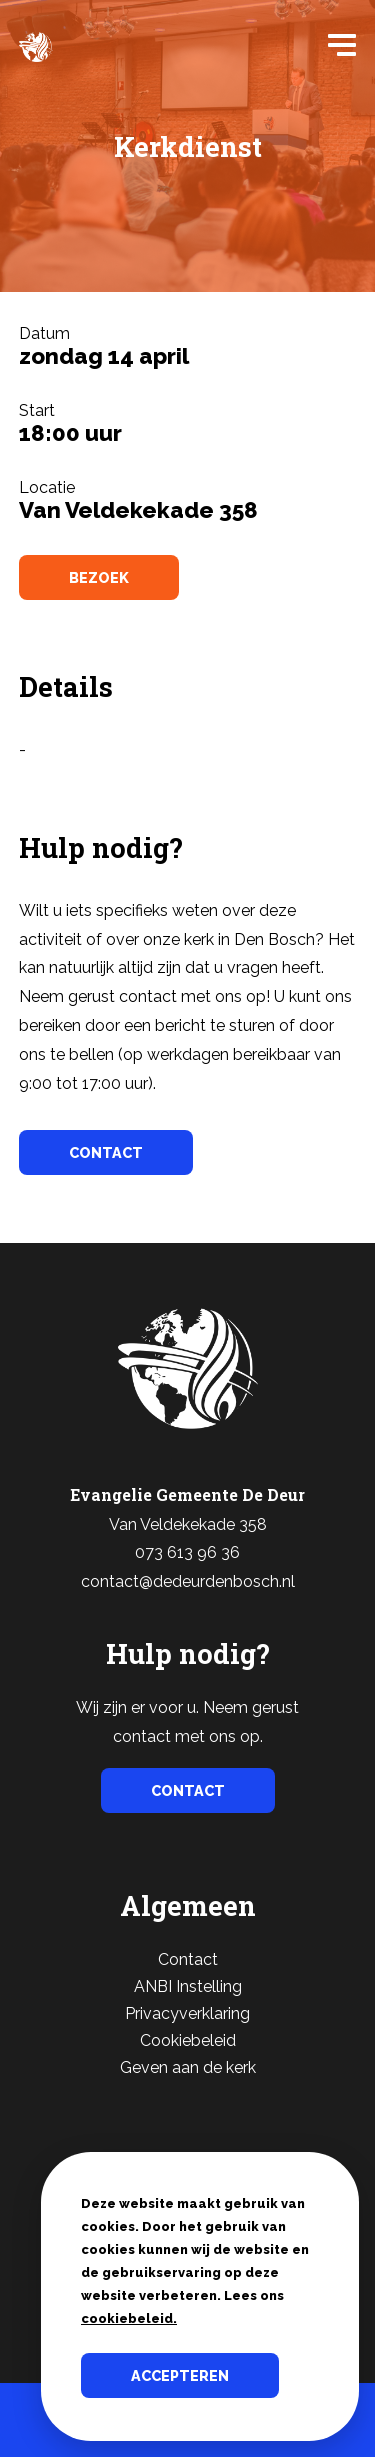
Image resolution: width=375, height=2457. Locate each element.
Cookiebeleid (188, 2040)
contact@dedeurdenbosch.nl (188, 1581)
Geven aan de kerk (188, 2067)
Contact (188, 1959)
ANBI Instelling (188, 1986)
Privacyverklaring (187, 2013)
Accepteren (180, 2375)
